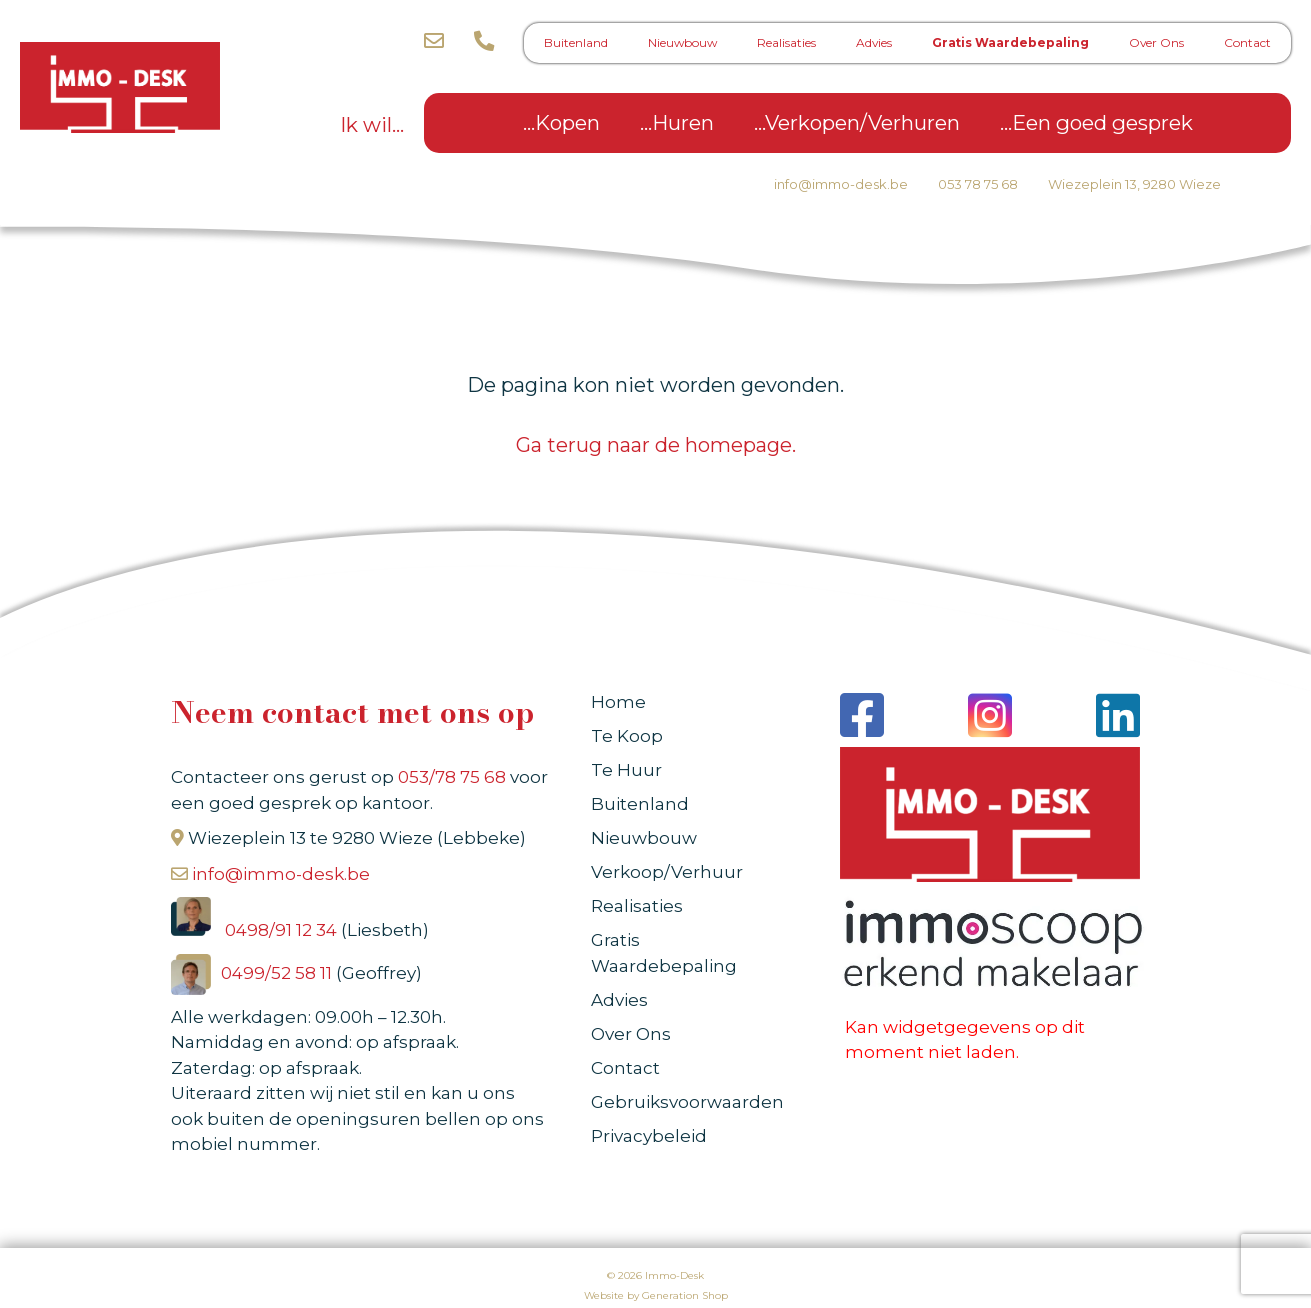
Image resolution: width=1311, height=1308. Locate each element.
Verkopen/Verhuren (862, 122)
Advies (874, 42)
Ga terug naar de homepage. (656, 445)
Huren (683, 122)
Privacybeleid (649, 1136)
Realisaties (786, 42)
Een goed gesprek (1102, 122)
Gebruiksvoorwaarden (687, 1102)
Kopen (567, 122)
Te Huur (626, 770)
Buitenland (576, 42)
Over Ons (1156, 42)
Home (618, 702)
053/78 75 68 (452, 777)
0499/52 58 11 (278, 973)
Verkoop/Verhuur (667, 872)
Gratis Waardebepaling (1010, 42)
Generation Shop (685, 1295)
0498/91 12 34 (283, 930)
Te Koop (627, 736)
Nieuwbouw (682, 42)
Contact (1247, 42)
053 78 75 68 (978, 184)
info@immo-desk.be (841, 184)
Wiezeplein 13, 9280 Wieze (1134, 184)
